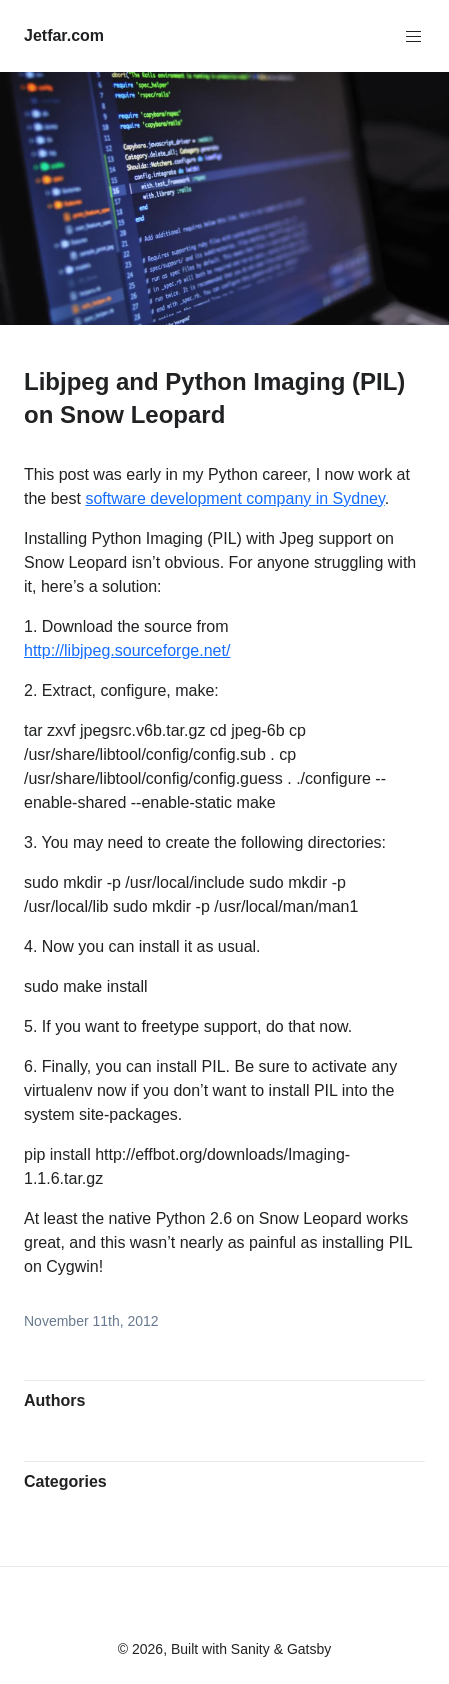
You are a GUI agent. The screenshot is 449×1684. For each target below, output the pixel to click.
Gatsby (309, 1649)
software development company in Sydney (234, 498)
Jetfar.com (64, 35)
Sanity (250, 1649)
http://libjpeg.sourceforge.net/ (127, 650)
